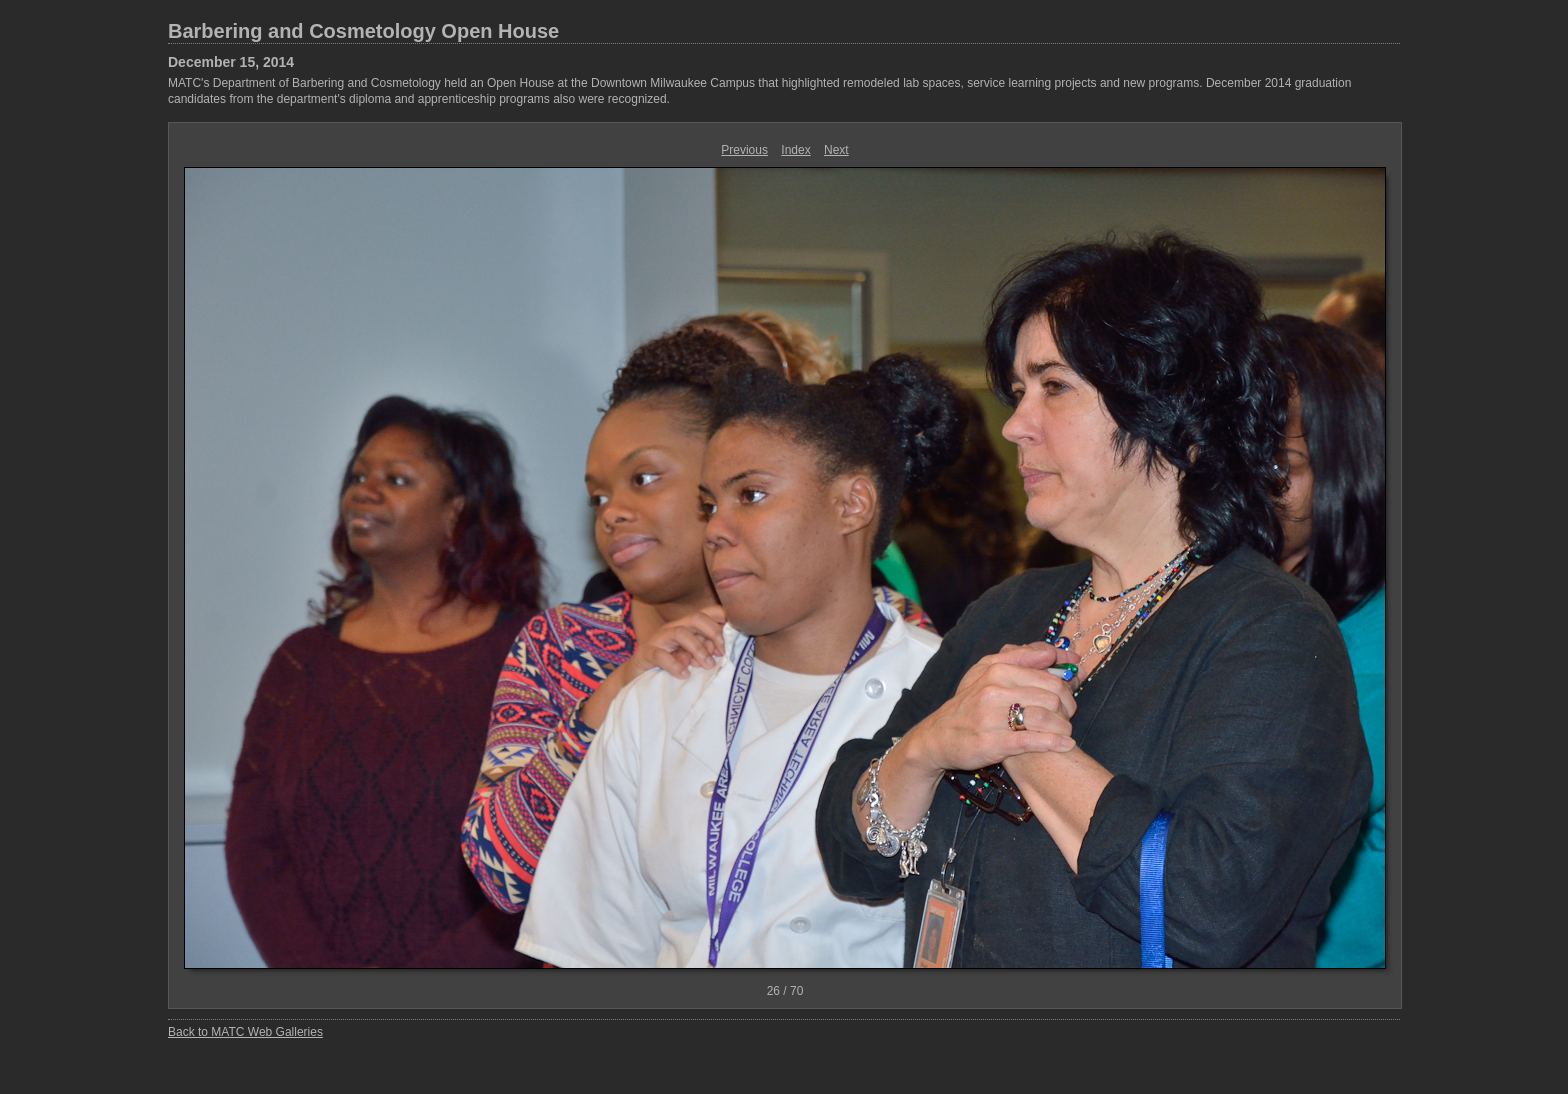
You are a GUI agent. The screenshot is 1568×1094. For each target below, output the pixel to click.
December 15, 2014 (231, 62)
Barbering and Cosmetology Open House (363, 31)
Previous (744, 150)
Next (836, 150)
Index (795, 150)
